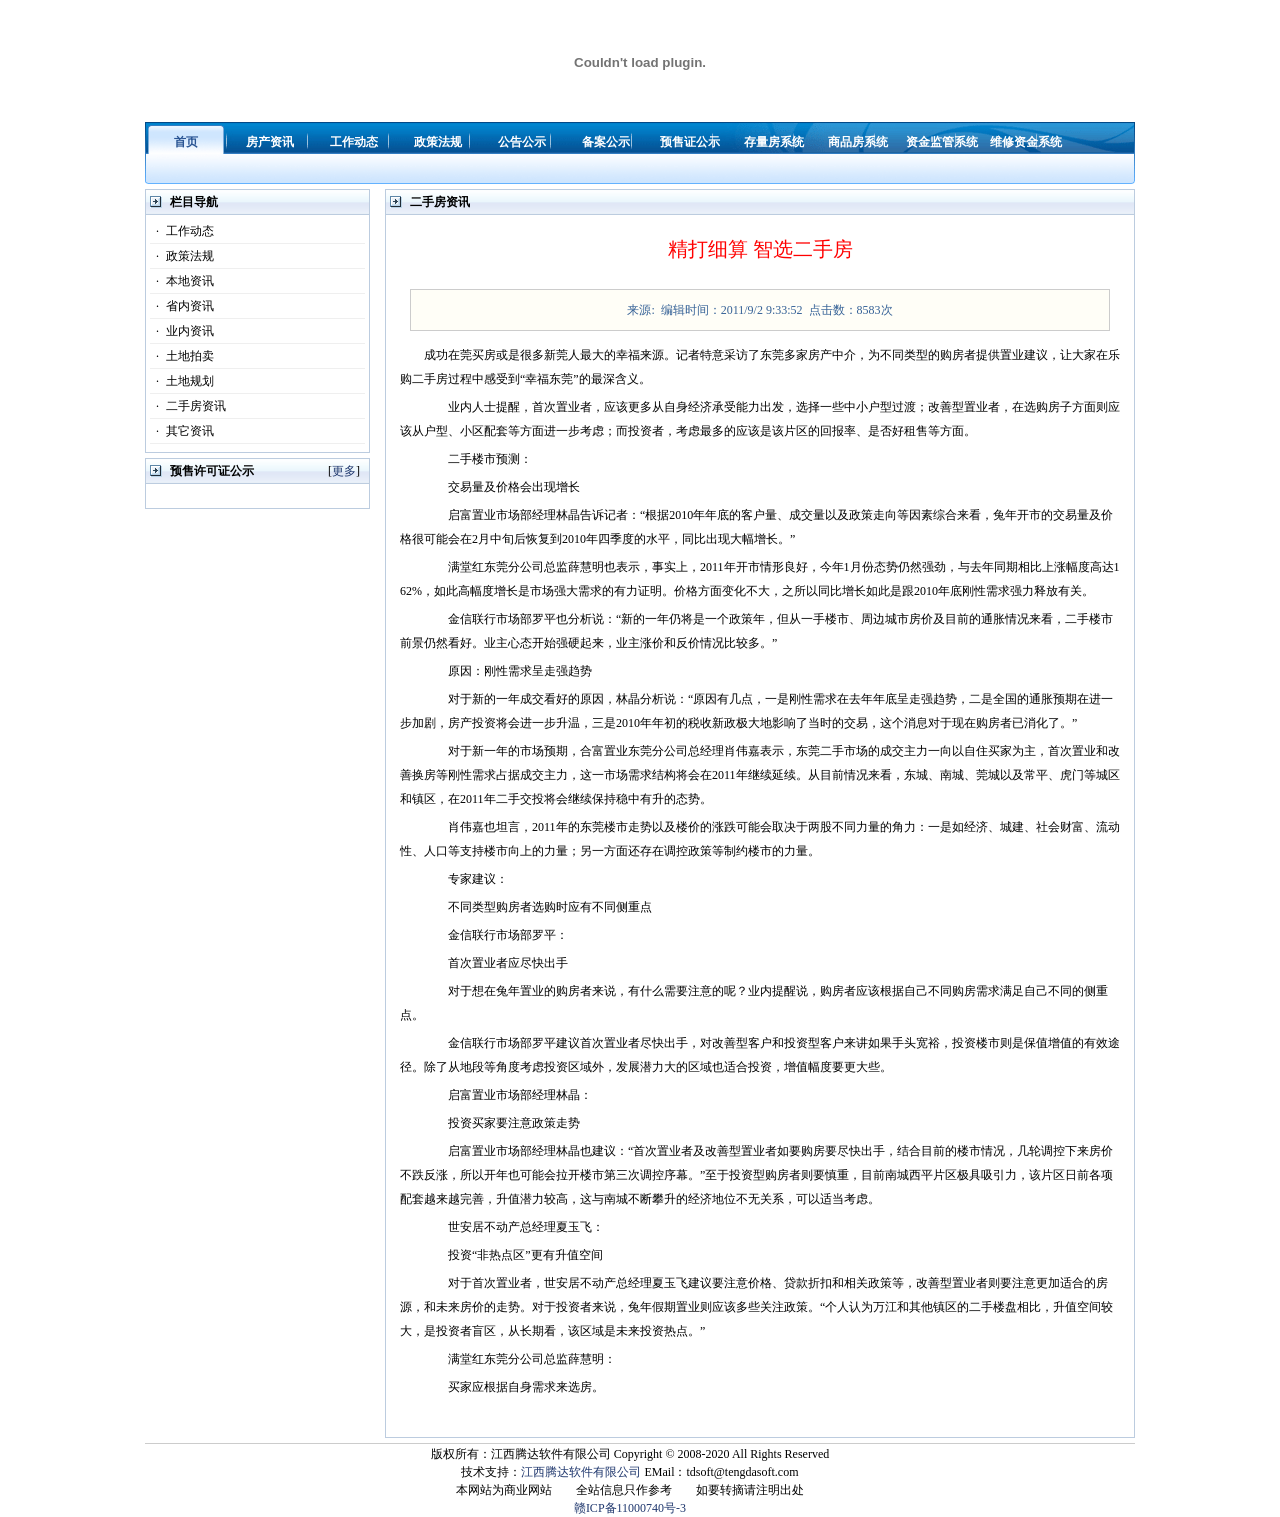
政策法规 (182, 256)
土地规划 (182, 381)
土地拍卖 (182, 356)
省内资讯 (182, 306)
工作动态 (182, 231)
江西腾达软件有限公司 (581, 1472)
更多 (344, 471)
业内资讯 (182, 331)
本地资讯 (182, 281)
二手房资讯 (188, 406)
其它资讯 (182, 431)
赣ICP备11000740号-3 (630, 1508)
